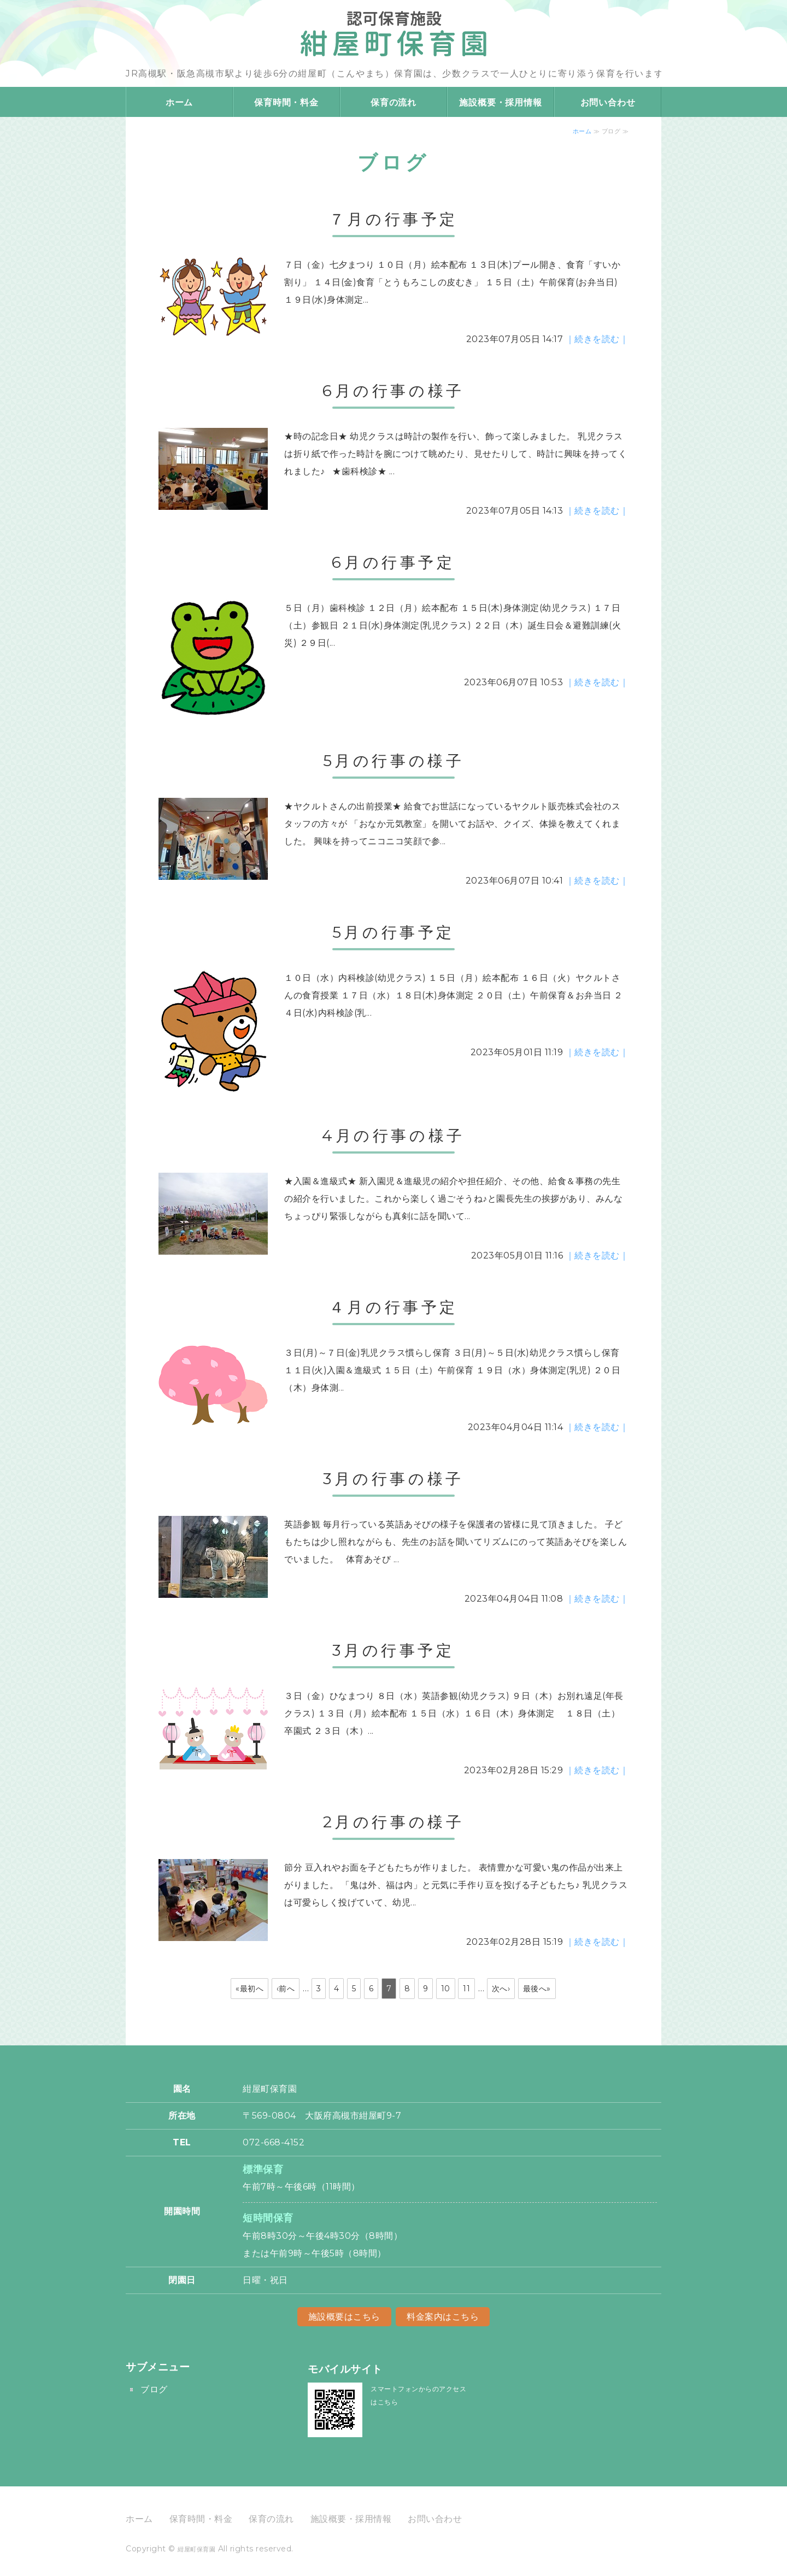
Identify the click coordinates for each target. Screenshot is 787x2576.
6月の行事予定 (393, 562)
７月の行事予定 (393, 219)
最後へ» (537, 1988)
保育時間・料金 (286, 102)
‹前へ (286, 1988)
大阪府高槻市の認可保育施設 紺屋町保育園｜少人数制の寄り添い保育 (393, 30)
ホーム (179, 102)
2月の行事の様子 (394, 1822)
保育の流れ (393, 102)
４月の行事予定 (393, 1307)
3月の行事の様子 (393, 1478)
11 (466, 1988)
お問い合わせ (608, 102)
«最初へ (249, 1988)
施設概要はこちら (344, 2317)
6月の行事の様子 (393, 390)
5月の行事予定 (393, 932)
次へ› (501, 1988)
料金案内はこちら (443, 2317)
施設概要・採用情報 (500, 102)
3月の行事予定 (393, 1650)
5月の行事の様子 (394, 760)
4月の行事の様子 (393, 1135)
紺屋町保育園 (196, 2549)
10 (445, 1988)
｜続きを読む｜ (597, 339)
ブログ (154, 2389)
